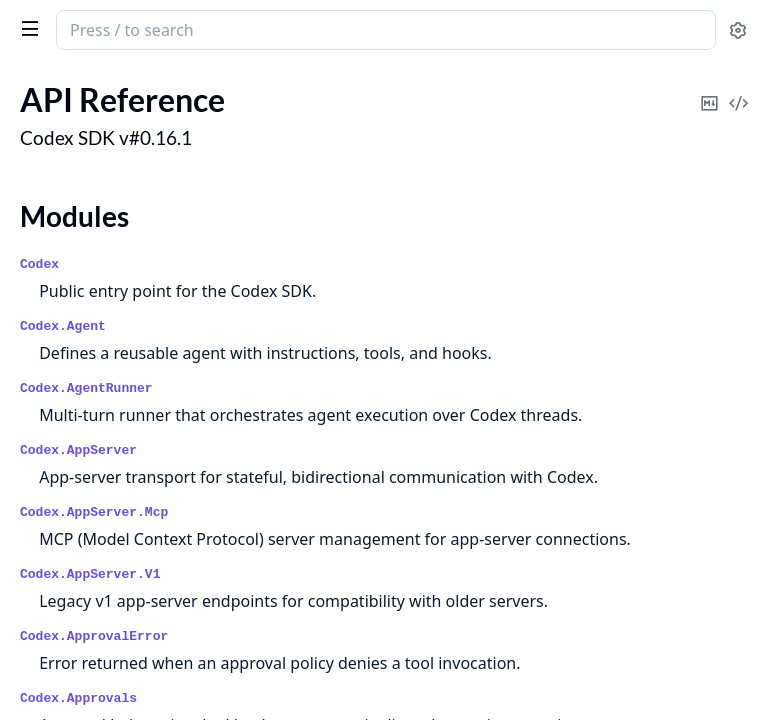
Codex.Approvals (78, 698)
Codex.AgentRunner (86, 388)
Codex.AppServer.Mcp (94, 512)
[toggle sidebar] (26, 28)
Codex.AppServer (78, 450)
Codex (39, 264)
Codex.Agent (63, 326)
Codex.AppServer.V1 (90, 574)
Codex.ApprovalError (94, 636)
